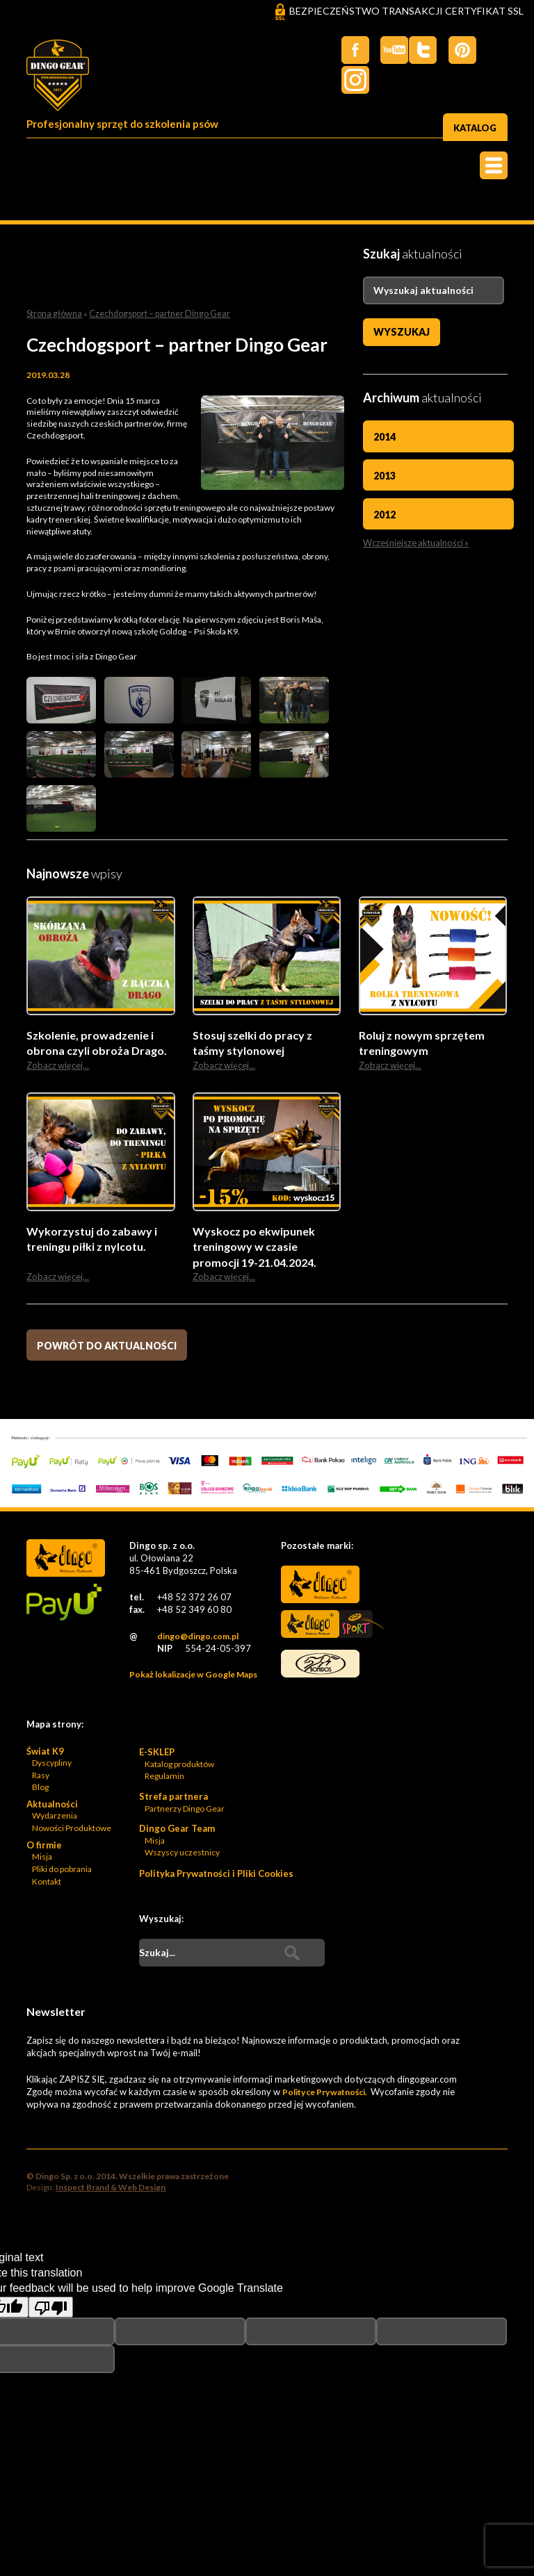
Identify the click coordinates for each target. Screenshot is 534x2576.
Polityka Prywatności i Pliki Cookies (216, 1876)
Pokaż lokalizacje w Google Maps (192, 1676)
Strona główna (52, 313)
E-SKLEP (157, 1755)
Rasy (40, 1778)
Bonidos (319, 1669)
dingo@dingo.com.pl (197, 1639)
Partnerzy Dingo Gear (185, 1811)
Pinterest (457, 50)
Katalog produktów (179, 1767)
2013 (384, 476)
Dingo (319, 1588)
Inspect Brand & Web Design (110, 2190)
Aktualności (52, 1807)
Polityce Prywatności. (324, 2095)
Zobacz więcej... (55, 1065)
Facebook (346, 50)
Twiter (416, 50)
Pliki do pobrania (62, 1872)
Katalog (473, 125)
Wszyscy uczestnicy (182, 1856)
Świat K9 (45, 1753)
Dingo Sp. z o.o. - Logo (65, 78)
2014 (384, 437)
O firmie (44, 1848)
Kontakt (46, 1884)
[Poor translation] (51, 2310)
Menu (494, 166)
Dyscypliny (52, 1765)
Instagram (499, 50)
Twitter (388, 50)
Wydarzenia (54, 1819)
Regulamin (164, 1779)
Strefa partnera (173, 1799)
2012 (384, 514)
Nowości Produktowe (71, 1831)
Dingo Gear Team (177, 1831)
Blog (40, 1790)
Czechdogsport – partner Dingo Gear (154, 313)
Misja (42, 1860)
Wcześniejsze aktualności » (413, 541)
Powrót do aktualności (107, 1346)
